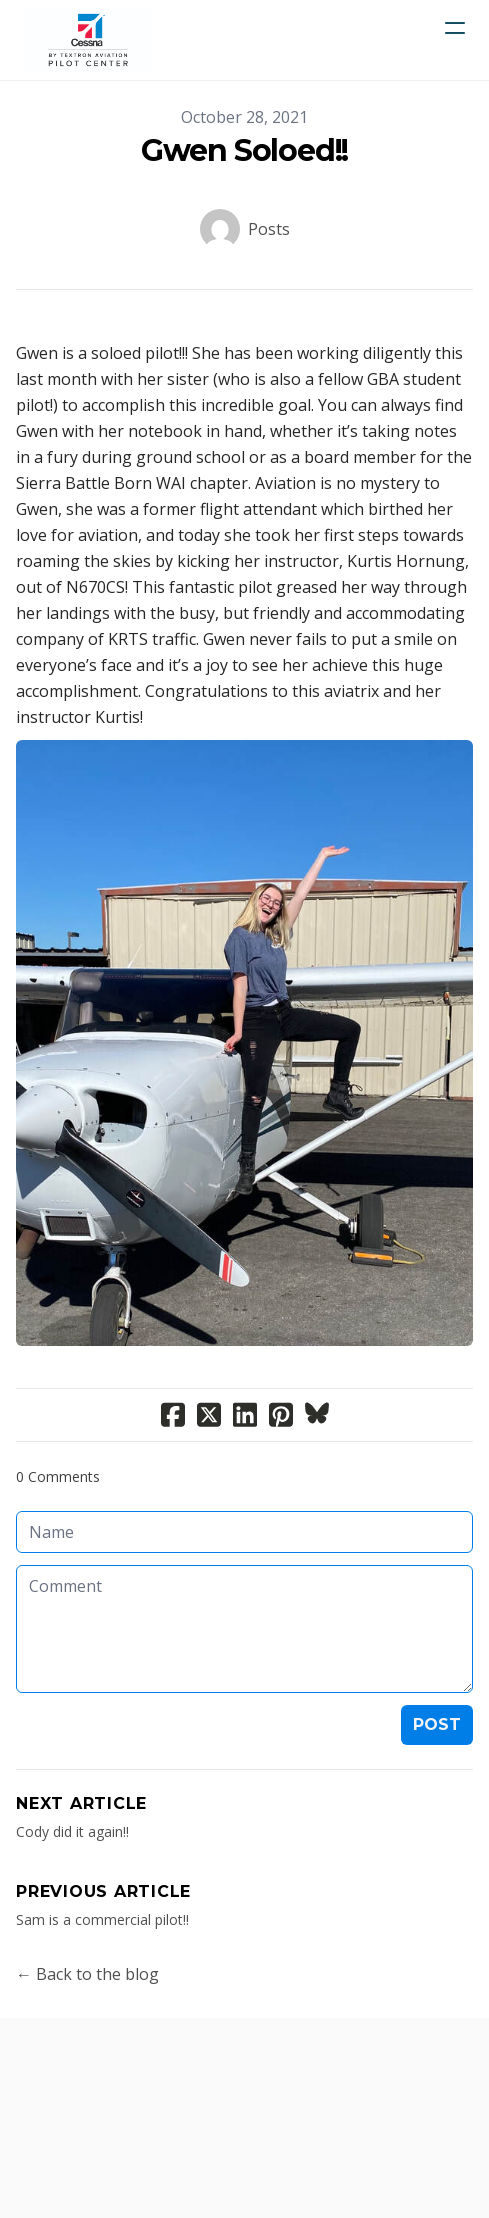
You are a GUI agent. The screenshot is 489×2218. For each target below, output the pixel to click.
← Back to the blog (87, 1974)
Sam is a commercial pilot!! (102, 1919)
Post (437, 1724)
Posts (269, 229)
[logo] (88, 40)
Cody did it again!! (72, 1831)
